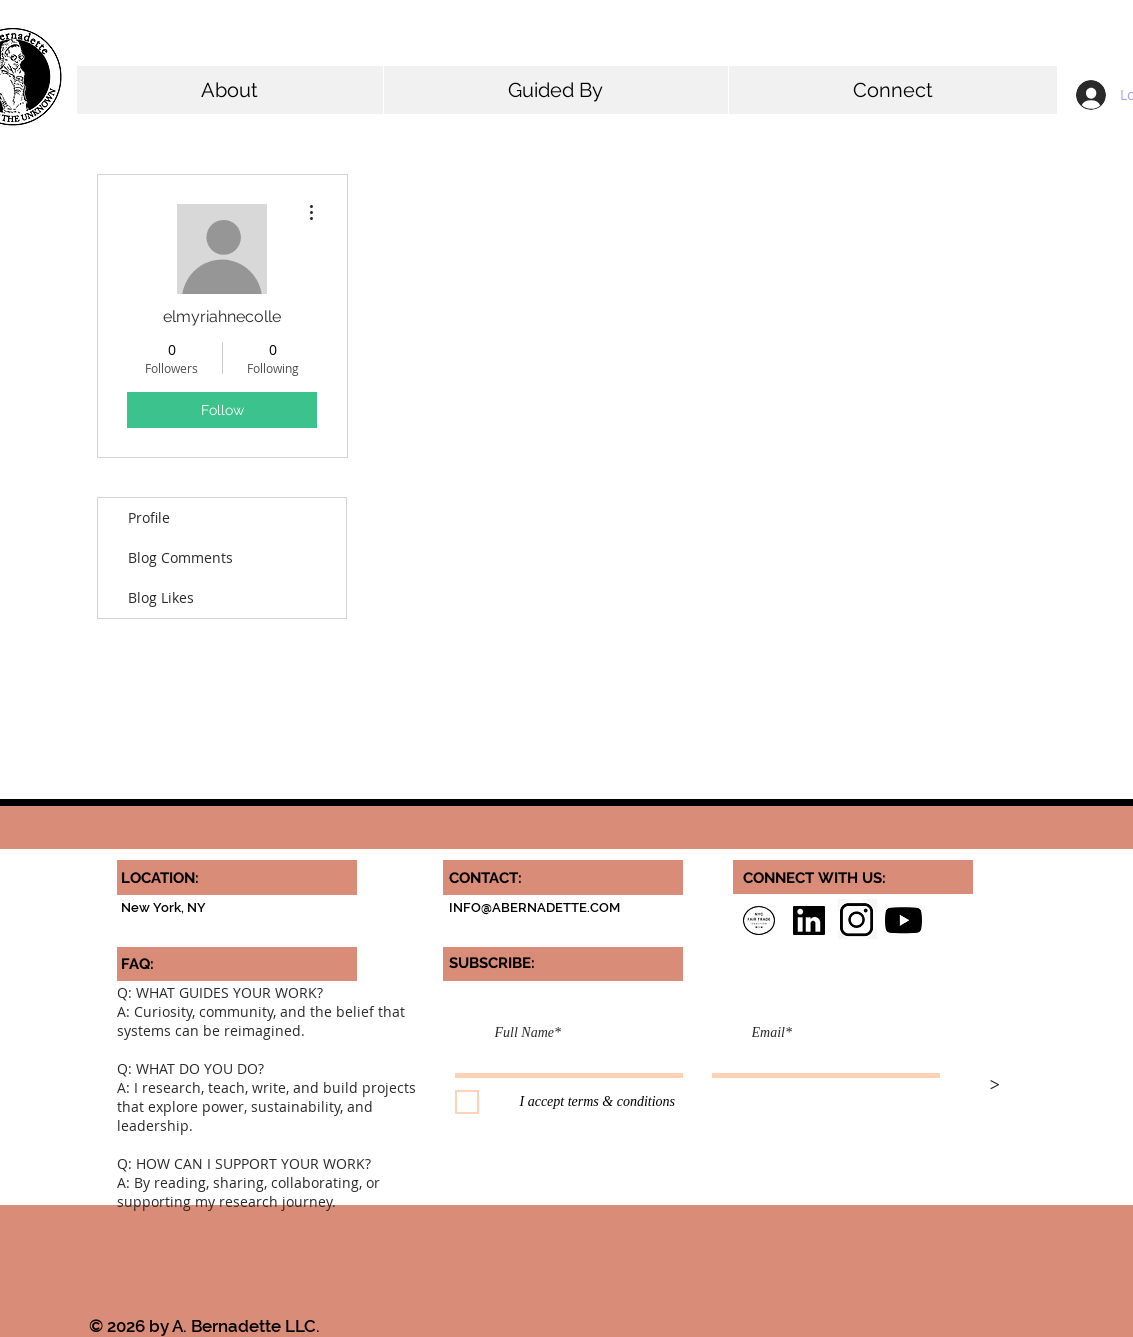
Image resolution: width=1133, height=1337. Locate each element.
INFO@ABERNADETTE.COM (534, 907)
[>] (995, 1086)
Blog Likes (161, 597)
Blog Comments (180, 557)
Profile (149, 517)
